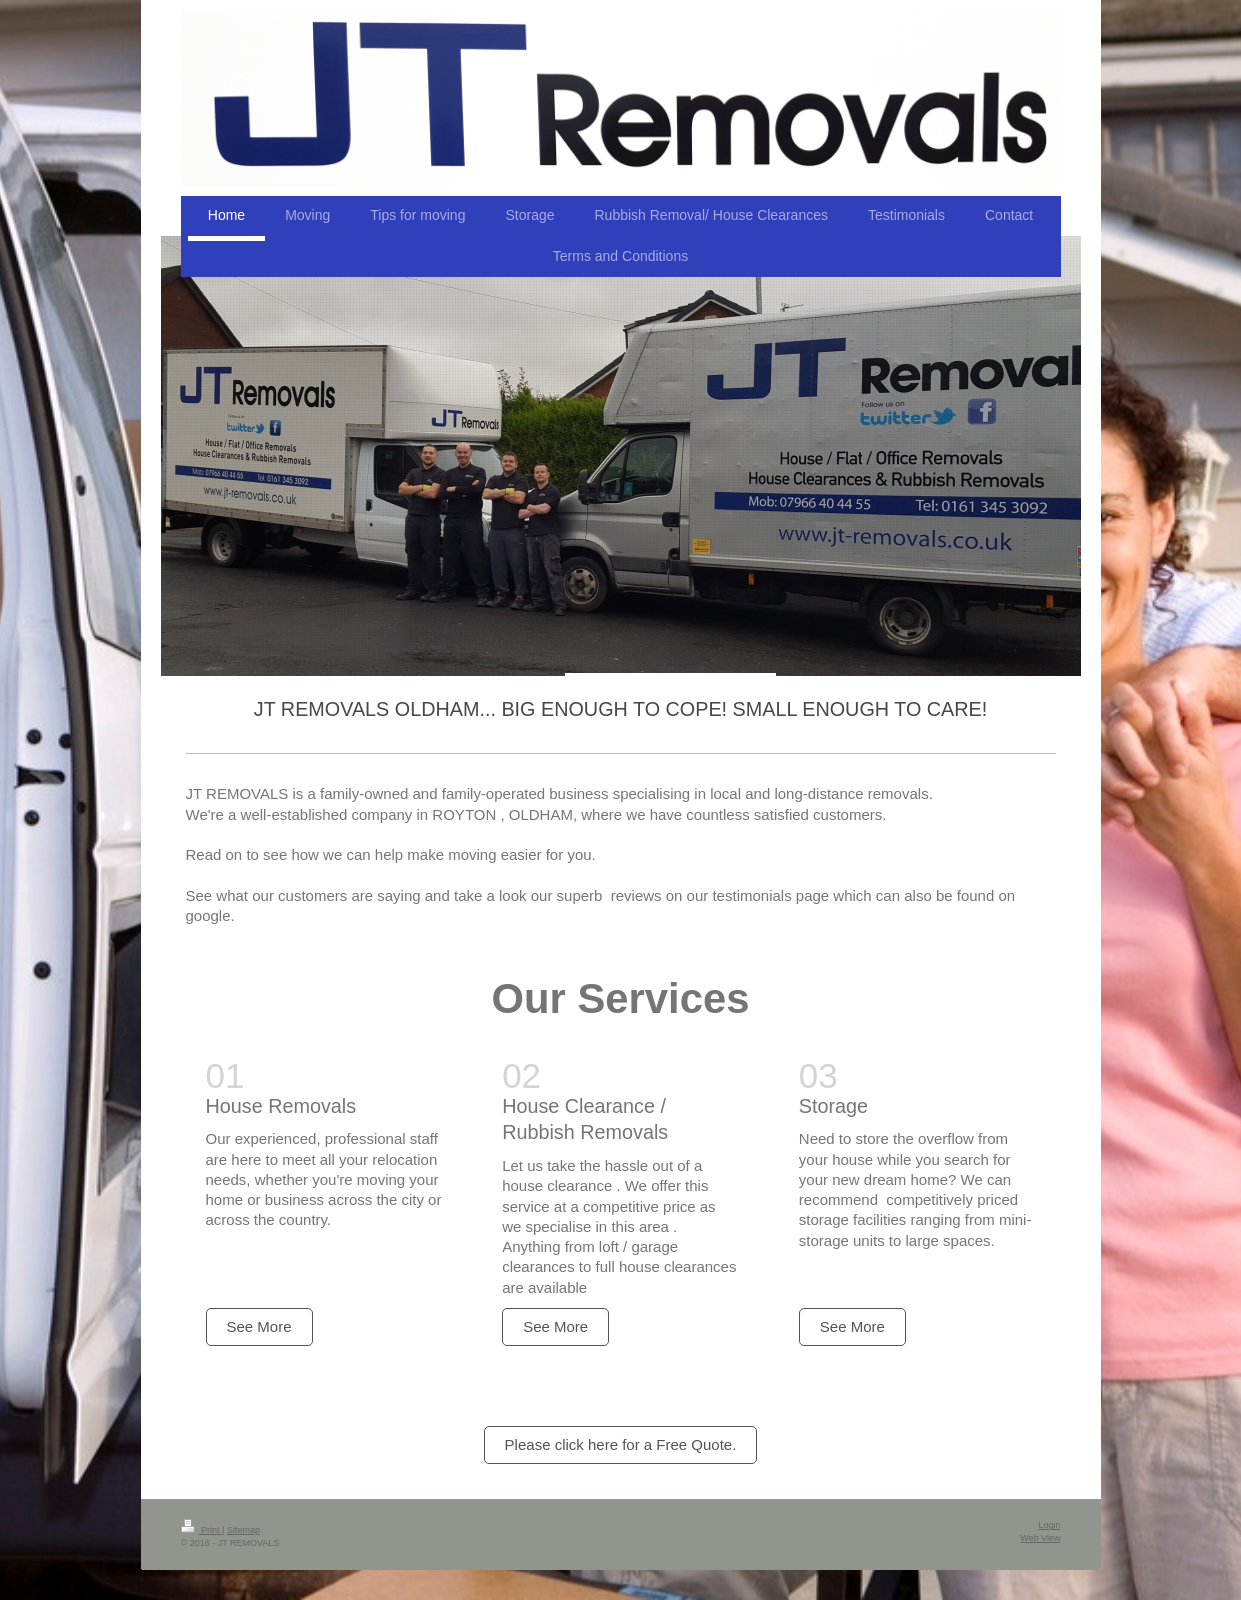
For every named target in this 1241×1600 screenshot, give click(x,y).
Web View (1040, 1538)
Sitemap (243, 1530)
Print (202, 1530)
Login (1049, 1525)
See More (259, 1326)
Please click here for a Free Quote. (621, 1444)
